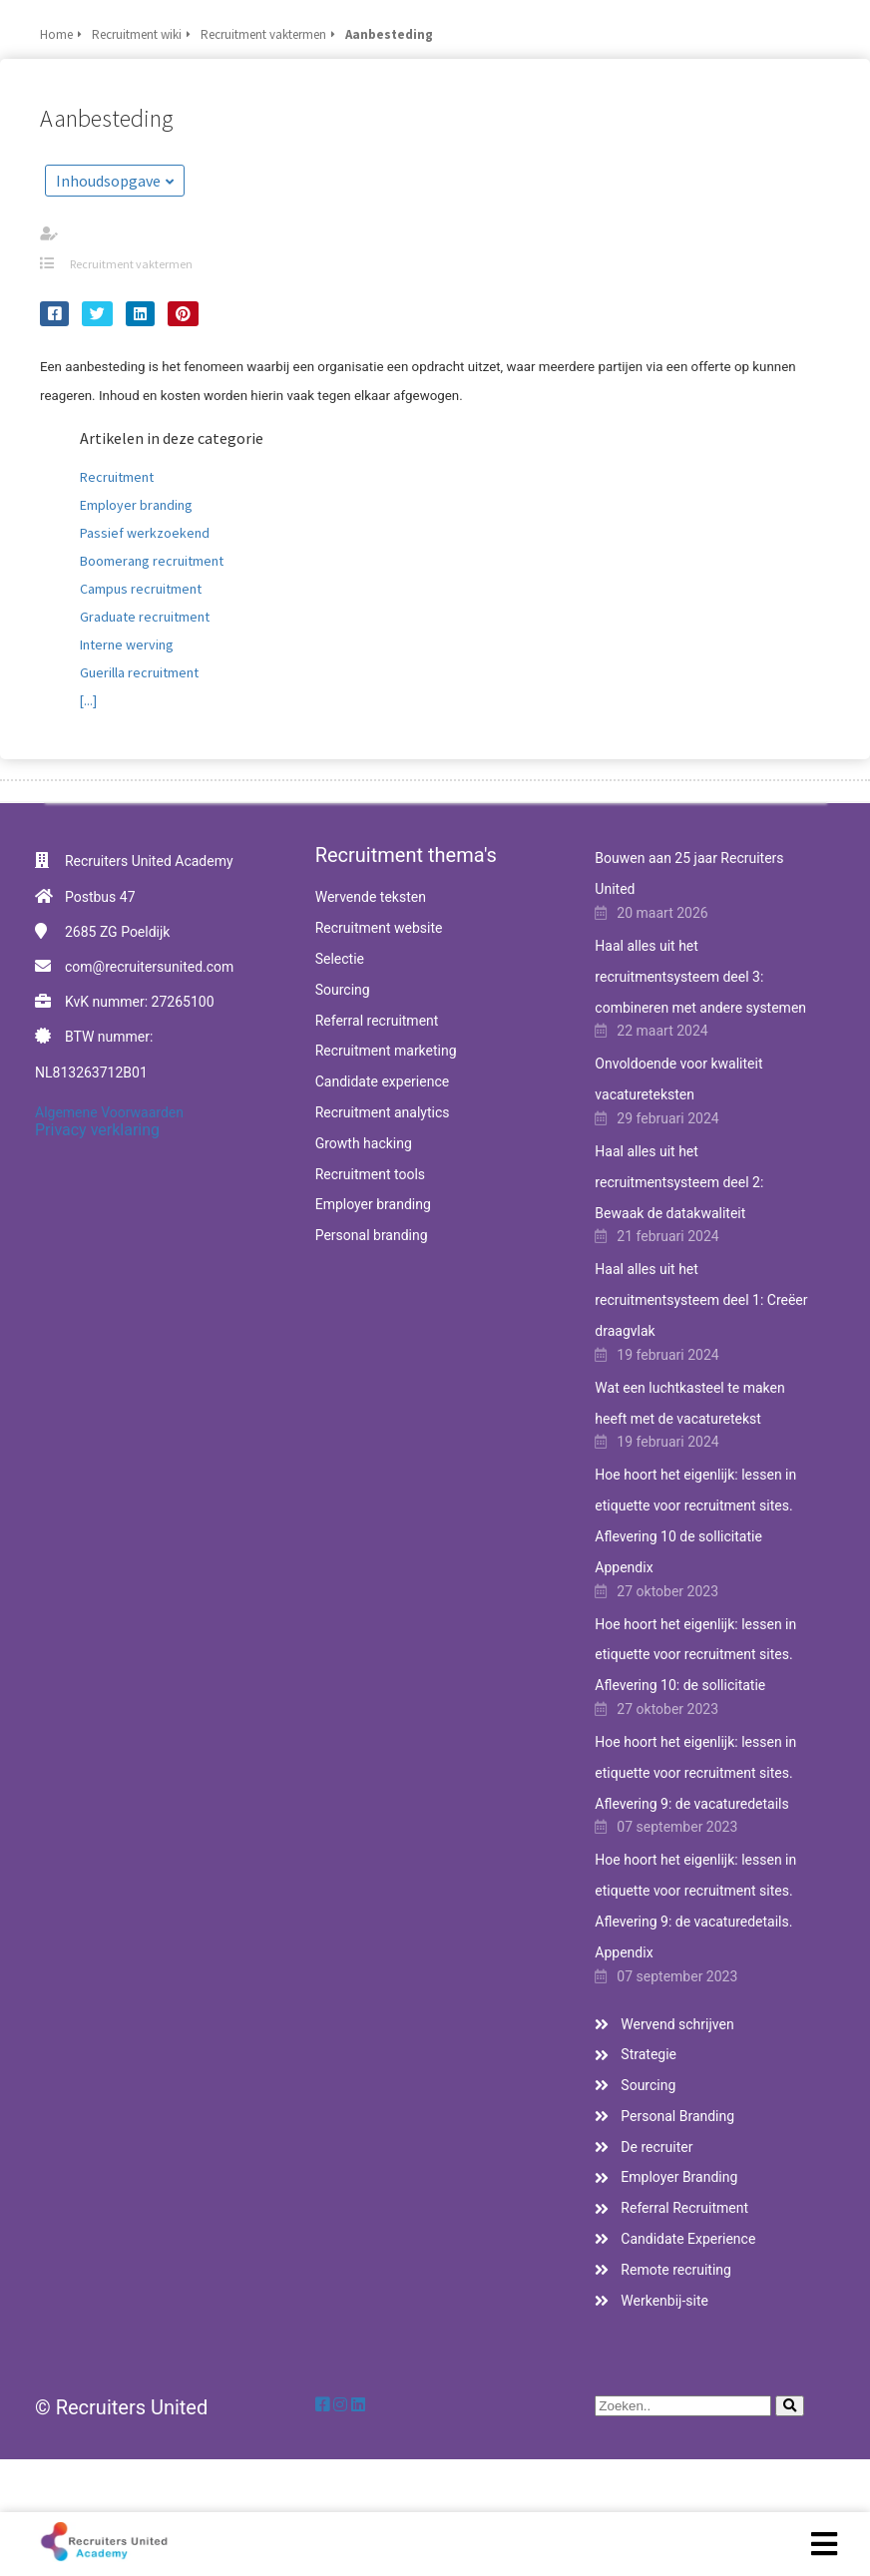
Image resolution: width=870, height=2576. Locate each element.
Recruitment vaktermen (131, 263)
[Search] (789, 2405)
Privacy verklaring (97, 1129)
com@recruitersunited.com (149, 967)
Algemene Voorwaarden (109, 1112)
